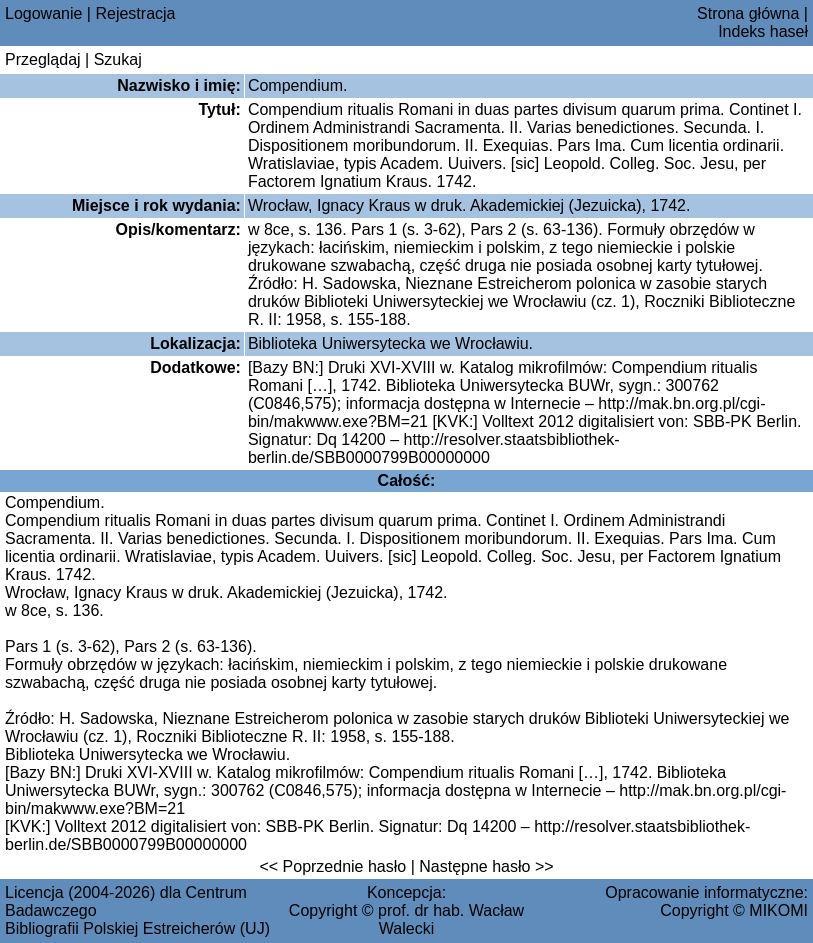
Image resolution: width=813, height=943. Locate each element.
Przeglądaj (43, 59)
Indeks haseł (763, 31)
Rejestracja (135, 13)
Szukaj (118, 59)
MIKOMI (778, 910)
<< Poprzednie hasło (332, 866)
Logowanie (43, 13)
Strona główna (748, 13)
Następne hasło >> (486, 866)
